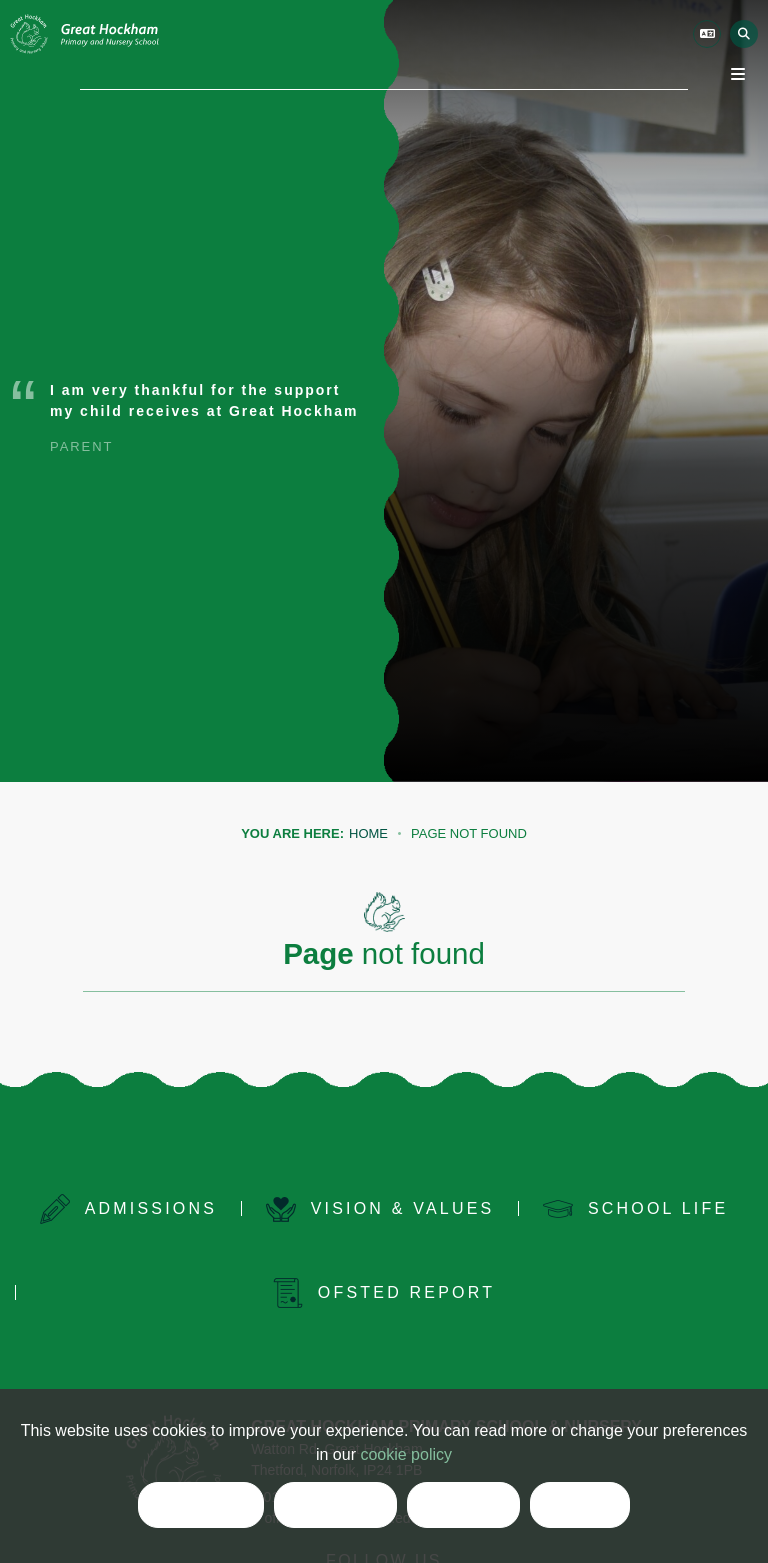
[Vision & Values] (379, 1209)
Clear (463, 1506)
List (579, 1506)
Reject (335, 1506)
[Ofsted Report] (383, 1293)
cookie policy (406, 1454)
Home (368, 833)
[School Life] (636, 1209)
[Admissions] (128, 1209)
